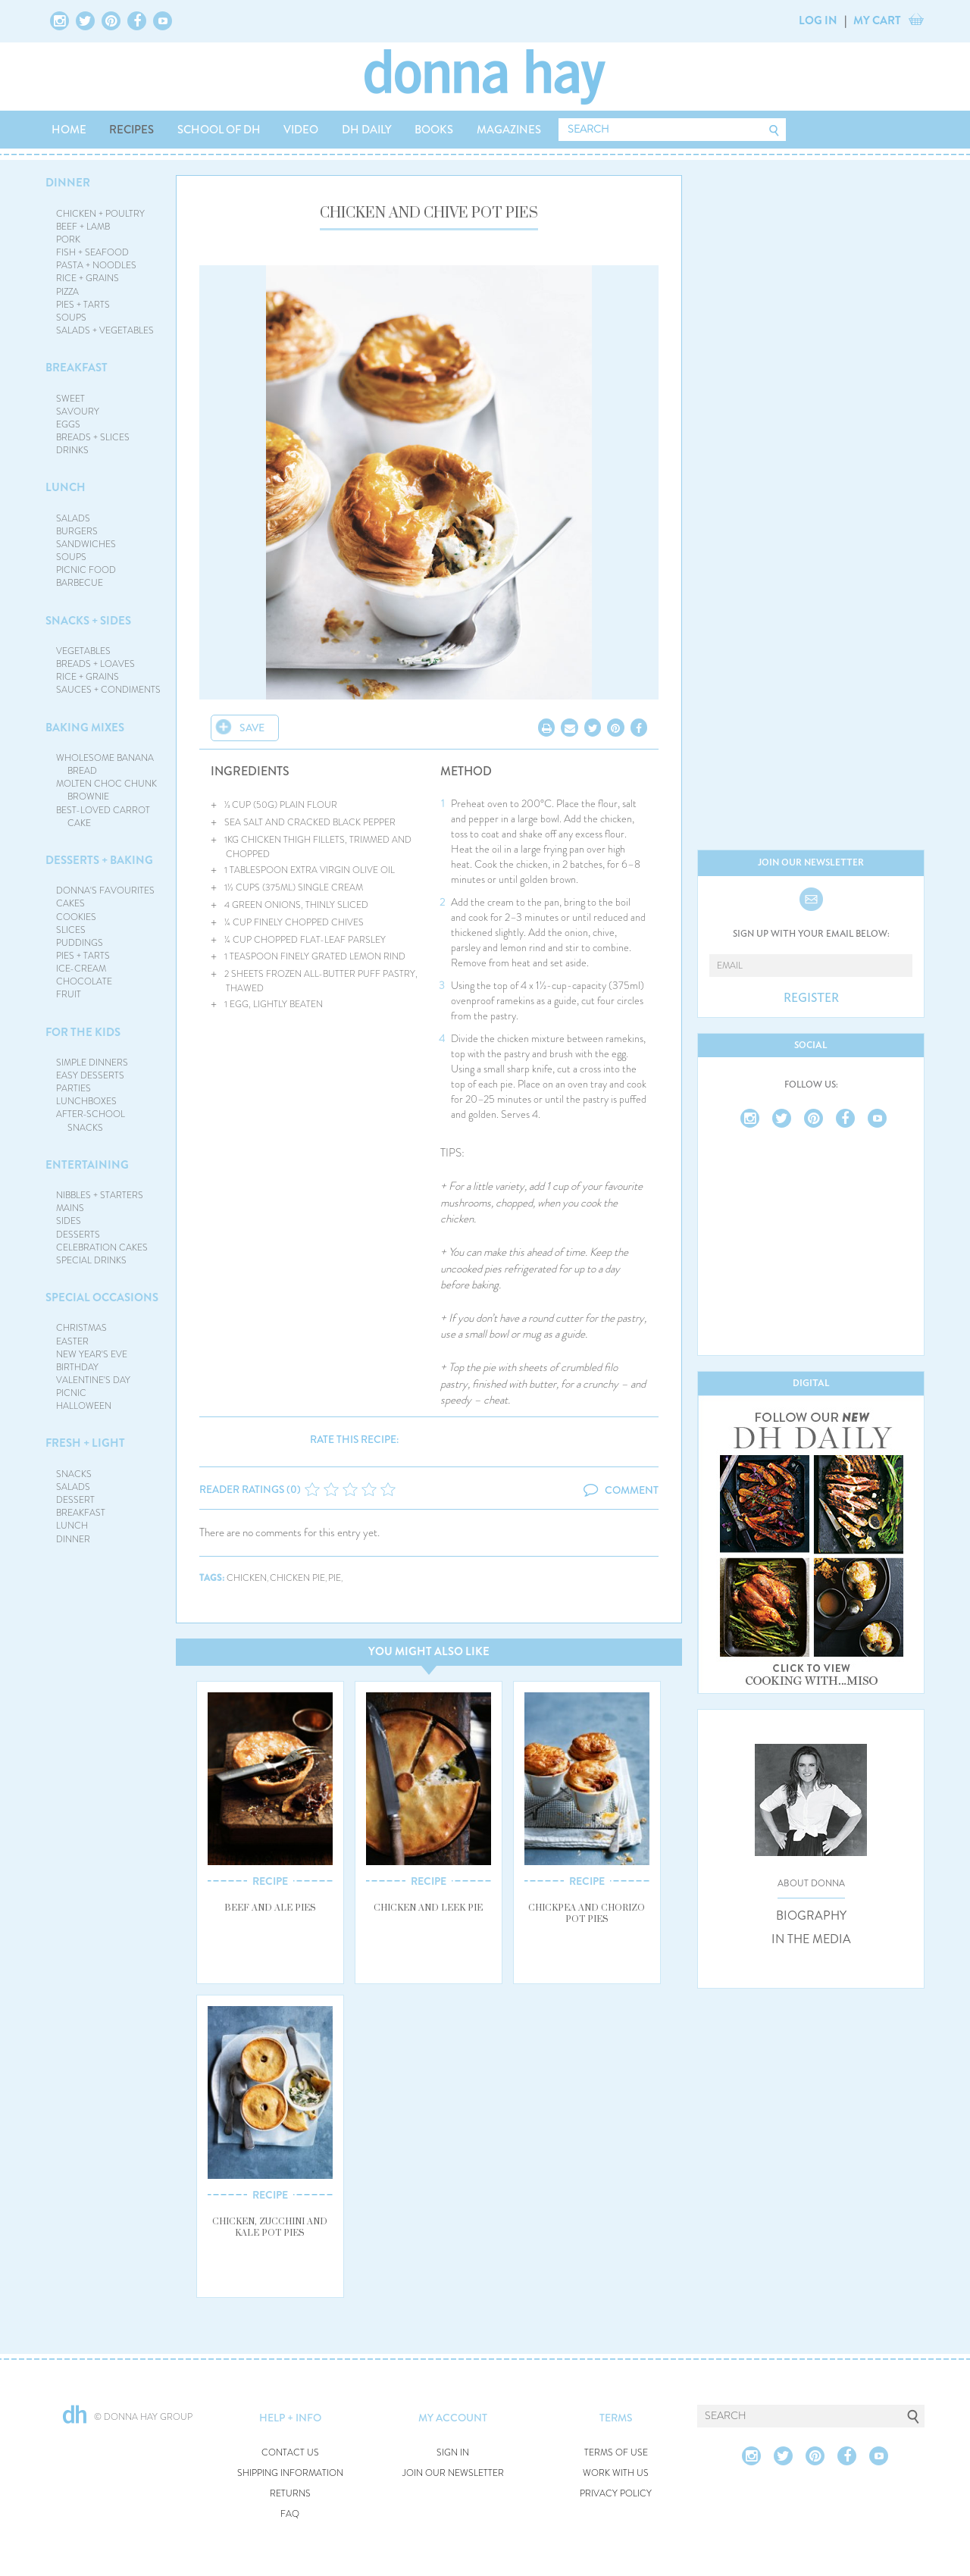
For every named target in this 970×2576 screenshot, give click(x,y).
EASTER (72, 1341)
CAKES (70, 903)
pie (334, 1578)
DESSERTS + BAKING (99, 860)
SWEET (70, 398)
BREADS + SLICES (93, 437)
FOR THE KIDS (82, 1032)
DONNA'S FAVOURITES (105, 890)
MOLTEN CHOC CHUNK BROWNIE (106, 790)
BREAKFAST (76, 367)
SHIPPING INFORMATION (290, 2473)
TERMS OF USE (616, 2452)
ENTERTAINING (87, 1165)
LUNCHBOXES (86, 1101)
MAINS (70, 1208)
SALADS (73, 518)
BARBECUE (79, 583)
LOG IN (818, 20)
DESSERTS (78, 1234)
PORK (68, 239)
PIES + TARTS (83, 304)
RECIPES (131, 129)
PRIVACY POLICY (616, 2493)
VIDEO (300, 129)
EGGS (68, 424)
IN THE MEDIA (811, 1939)
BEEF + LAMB (83, 226)
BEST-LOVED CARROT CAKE (103, 816)
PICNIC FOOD (86, 570)
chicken (247, 1578)
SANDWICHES (86, 544)
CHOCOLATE (84, 981)
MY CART (877, 20)
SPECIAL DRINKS (91, 1260)
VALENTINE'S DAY (93, 1380)
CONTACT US (290, 2452)
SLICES (71, 930)
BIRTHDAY (77, 1367)
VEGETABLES (83, 651)
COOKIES (76, 917)
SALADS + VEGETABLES (105, 330)
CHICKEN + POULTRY (100, 214)
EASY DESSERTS (90, 1075)
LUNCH (65, 487)
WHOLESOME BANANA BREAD (105, 764)
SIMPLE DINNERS (92, 1062)
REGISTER (811, 998)
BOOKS (434, 129)
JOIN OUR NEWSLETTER (453, 2473)
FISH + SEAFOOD (92, 252)
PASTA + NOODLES (96, 265)
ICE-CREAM (81, 968)
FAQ (289, 2514)
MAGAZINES (509, 129)
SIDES (68, 1221)
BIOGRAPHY (811, 1916)
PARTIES (73, 1088)
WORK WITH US (616, 2473)
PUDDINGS (79, 943)
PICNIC (71, 1393)
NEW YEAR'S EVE (91, 1354)
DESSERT (75, 1500)
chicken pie (297, 1578)
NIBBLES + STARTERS (99, 1195)
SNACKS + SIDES (88, 620)
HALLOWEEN (83, 1406)
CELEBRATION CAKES (102, 1247)
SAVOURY (77, 411)
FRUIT (68, 994)
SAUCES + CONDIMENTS (108, 689)
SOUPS (71, 317)
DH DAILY (367, 129)
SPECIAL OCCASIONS (101, 1297)
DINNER (67, 182)
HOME (69, 129)
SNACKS (74, 1474)
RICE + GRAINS (87, 278)
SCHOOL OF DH (219, 129)
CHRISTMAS (81, 1328)
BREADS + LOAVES (95, 664)
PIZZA (67, 292)
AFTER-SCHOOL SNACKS (90, 1120)
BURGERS (77, 531)
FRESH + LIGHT (85, 1443)
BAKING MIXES (84, 727)
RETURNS (290, 2493)
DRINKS (72, 450)
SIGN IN (452, 2452)
